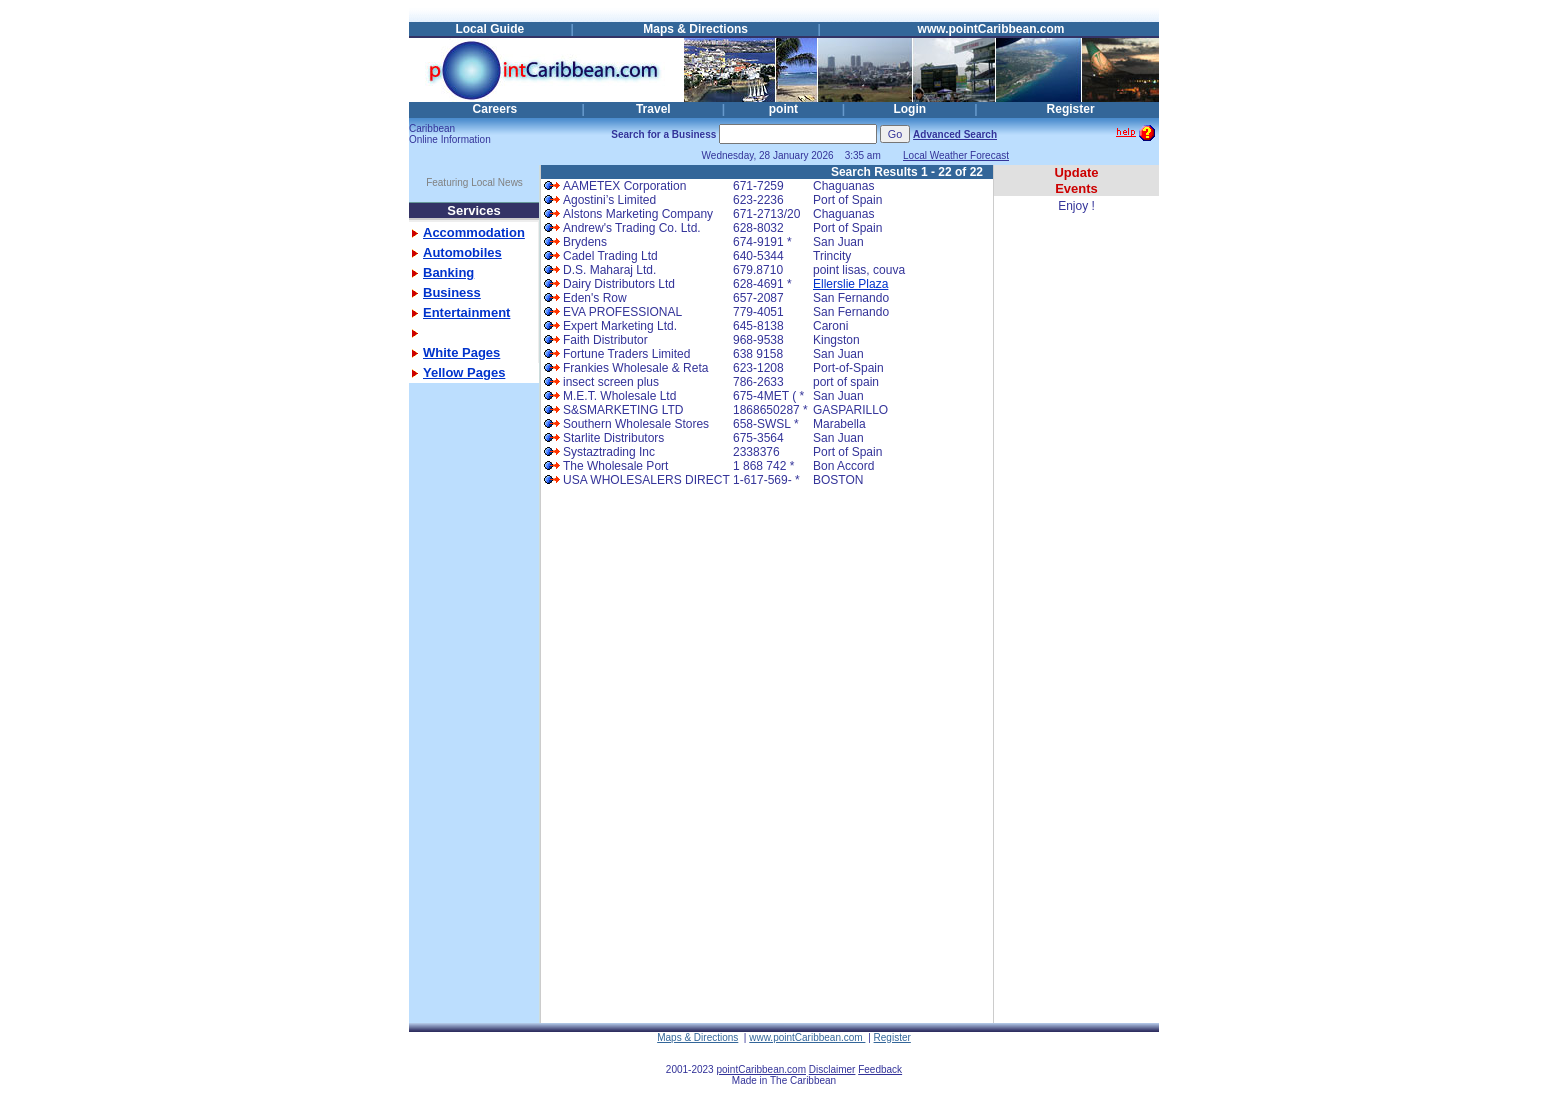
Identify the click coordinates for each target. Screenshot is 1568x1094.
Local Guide (489, 29)
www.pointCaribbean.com (991, 29)
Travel (653, 109)
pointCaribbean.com (761, 1069)
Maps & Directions (695, 29)
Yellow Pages (464, 372)
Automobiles (462, 252)
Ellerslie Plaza (850, 284)
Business (452, 292)
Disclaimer (832, 1069)
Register (1071, 109)
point (783, 109)
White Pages (461, 352)
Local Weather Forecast (956, 155)
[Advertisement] (469, 723)
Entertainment (466, 312)
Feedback (880, 1069)
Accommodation (474, 232)
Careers (495, 109)
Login (909, 109)
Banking (448, 272)
